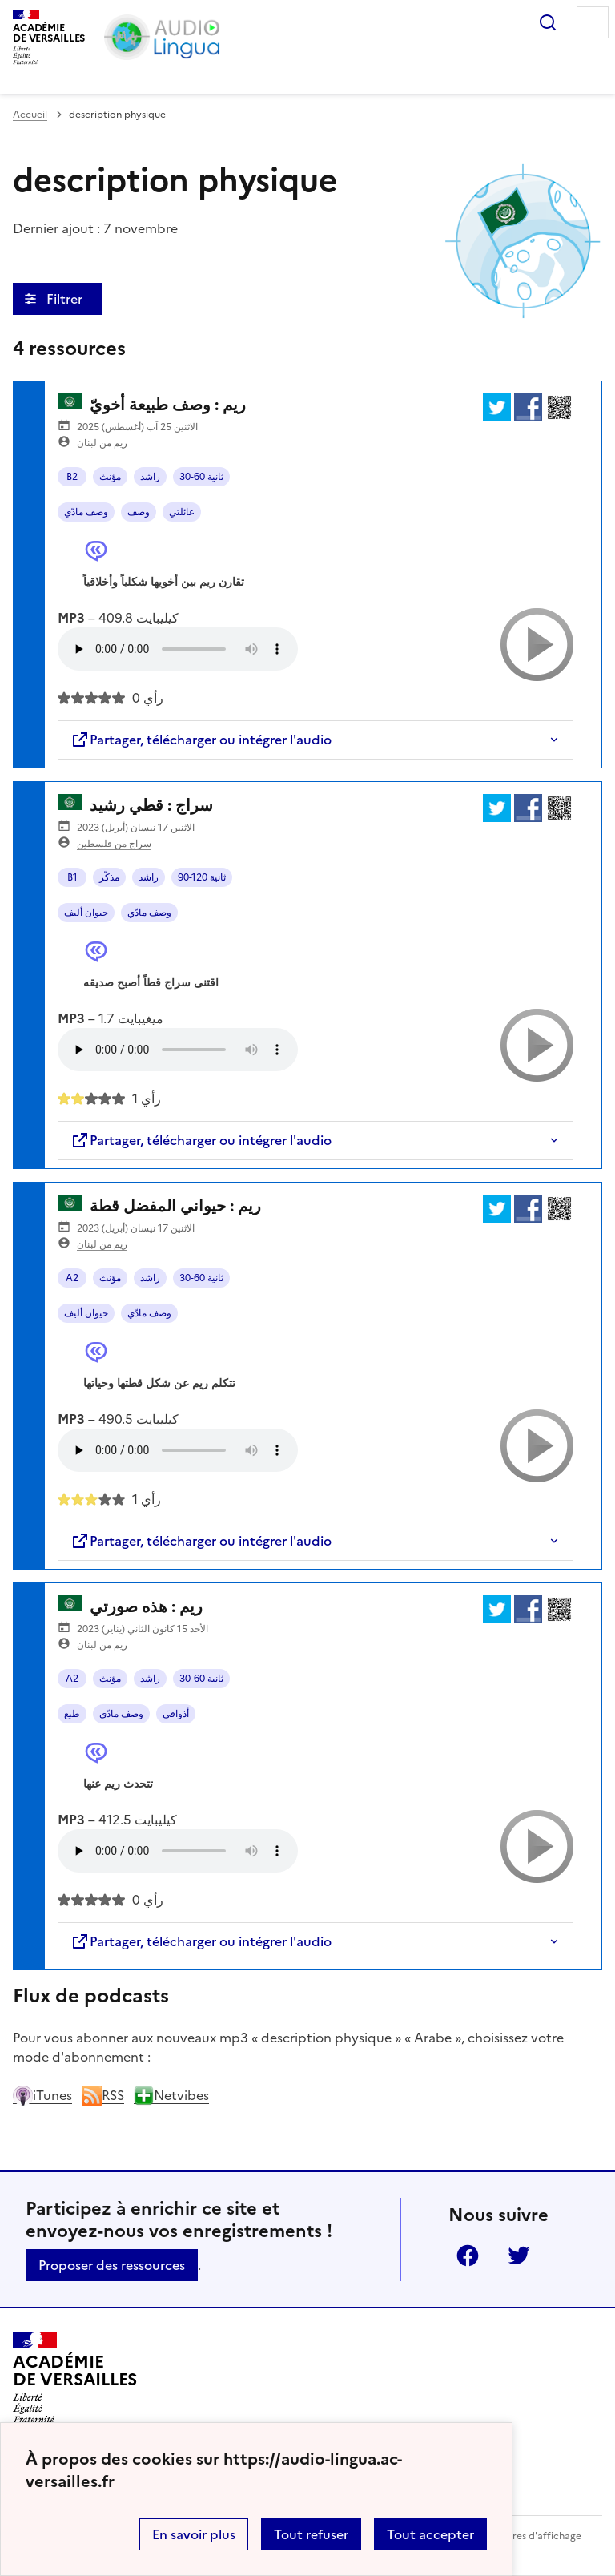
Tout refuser (311, 2534)
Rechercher (548, 22)
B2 (72, 477)
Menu (593, 22)
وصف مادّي (86, 512)
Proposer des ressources (111, 2265)
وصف (138, 512)
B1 (72, 877)
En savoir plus (193, 2534)
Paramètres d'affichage (527, 2536)
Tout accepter (430, 2534)
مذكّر (109, 877)
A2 (72, 1278)
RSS (103, 2095)
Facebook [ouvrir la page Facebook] (467, 2255)
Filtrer (66, 298)
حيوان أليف (86, 912)
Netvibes (171, 2095)
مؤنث (110, 477)
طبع (72, 1714)
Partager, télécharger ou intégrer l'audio (201, 739)
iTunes (42, 2095)
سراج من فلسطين (114, 843)
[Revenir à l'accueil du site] (75, 2378)
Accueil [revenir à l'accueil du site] (30, 114)
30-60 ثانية (201, 477)
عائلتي (182, 512)
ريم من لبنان (102, 443)
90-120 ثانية (202, 877)
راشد (150, 477)
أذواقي (176, 1714)
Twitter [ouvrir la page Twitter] (519, 2255)
